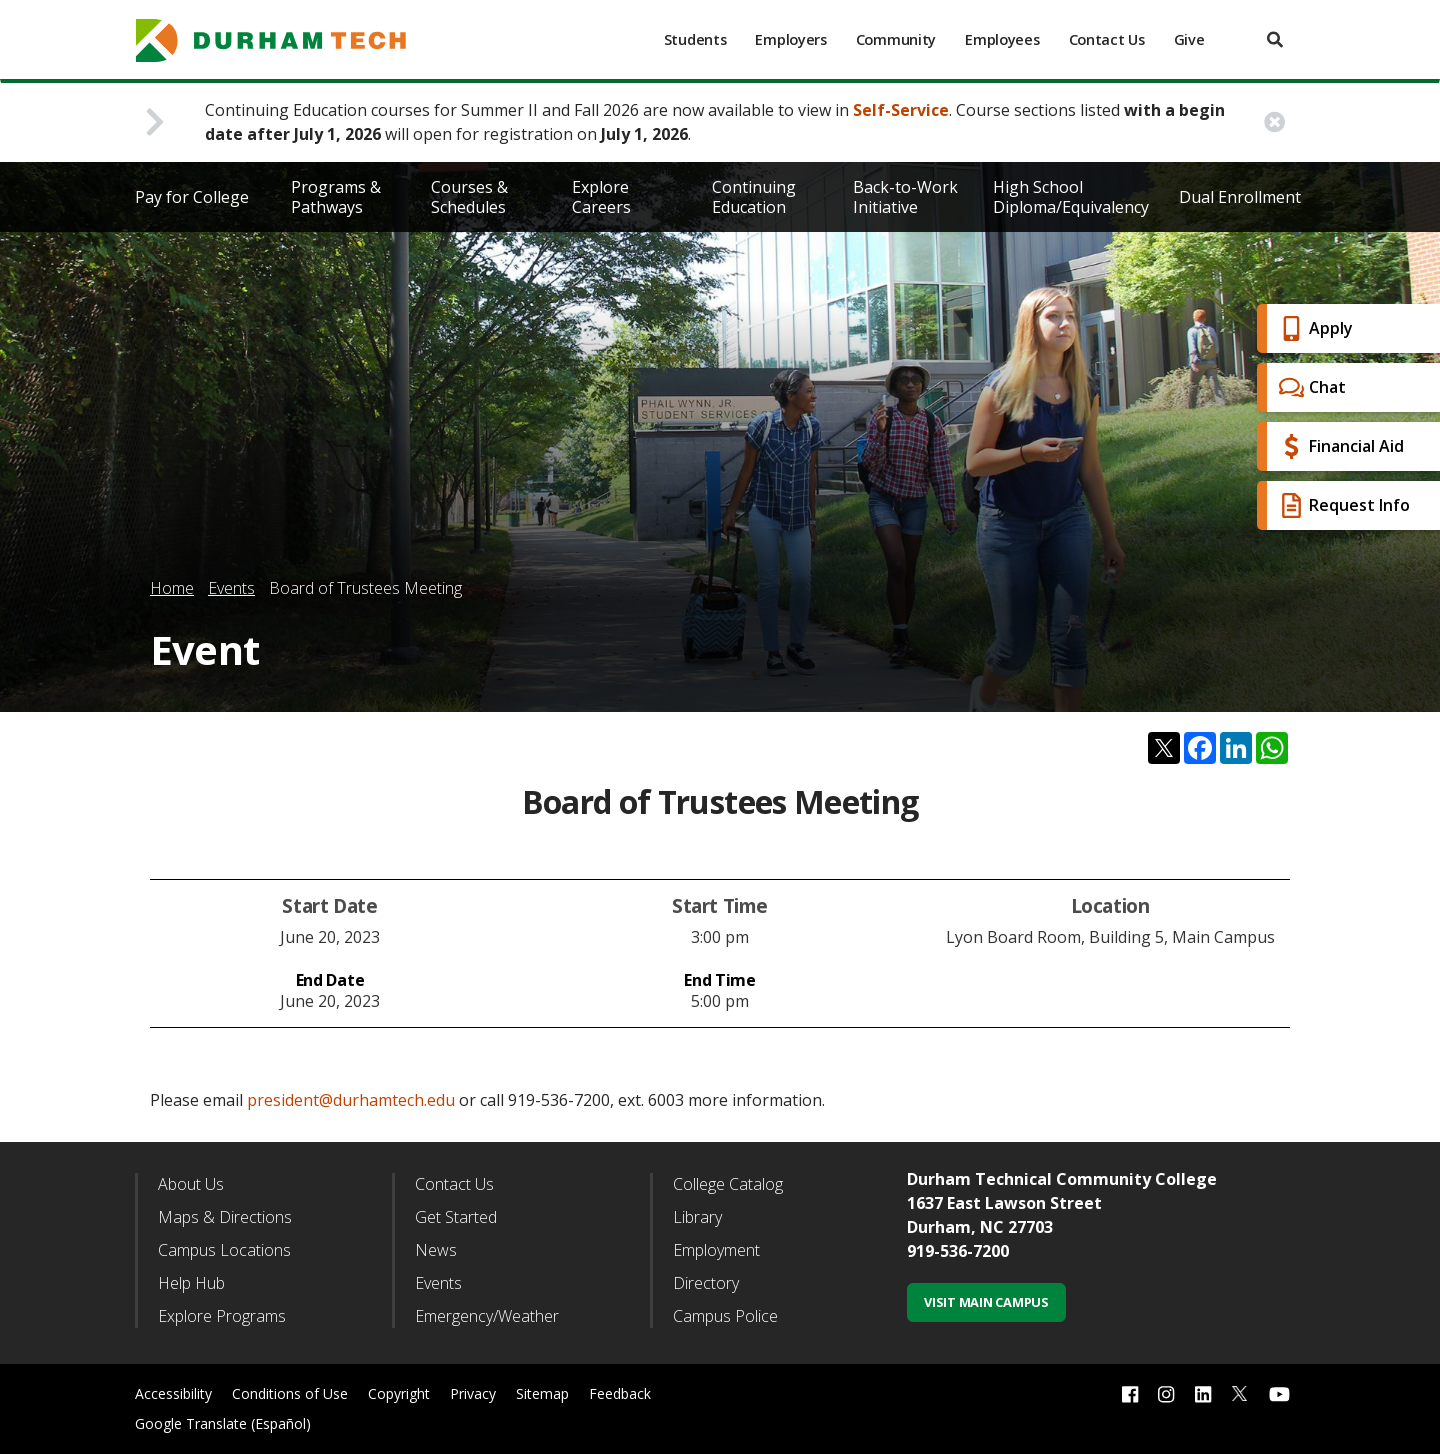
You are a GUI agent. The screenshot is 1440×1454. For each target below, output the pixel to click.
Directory (706, 1283)
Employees (1002, 39)
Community (896, 39)
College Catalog (728, 1184)
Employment (716, 1250)
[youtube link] (1279, 1393)
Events (231, 588)
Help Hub (191, 1283)
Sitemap (542, 1393)
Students (695, 39)
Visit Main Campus (986, 1302)
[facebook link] (1130, 1393)
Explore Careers (601, 197)
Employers (790, 39)
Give (1189, 39)
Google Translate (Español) (223, 1423)
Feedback (620, 1393)
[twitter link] (1240, 1392)
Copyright (399, 1393)
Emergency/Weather (487, 1316)
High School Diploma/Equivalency (1071, 197)
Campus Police (725, 1316)
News (436, 1250)
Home (172, 588)
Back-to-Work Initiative (905, 197)
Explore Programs (222, 1316)
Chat (1310, 387)
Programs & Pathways (336, 197)
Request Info (1342, 505)
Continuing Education (754, 197)
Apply (1313, 328)
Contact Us (1107, 39)
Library (697, 1217)
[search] (1275, 39)
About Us (191, 1184)
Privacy (473, 1393)
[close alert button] (1274, 122)
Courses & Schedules (469, 197)
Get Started (456, 1217)
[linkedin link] (1203, 1393)
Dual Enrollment (1240, 197)
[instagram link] (1166, 1393)
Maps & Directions (225, 1217)
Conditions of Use (290, 1393)
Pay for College (192, 197)
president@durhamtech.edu (351, 1100)
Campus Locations (224, 1250)
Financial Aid (1339, 446)
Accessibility (173, 1393)
